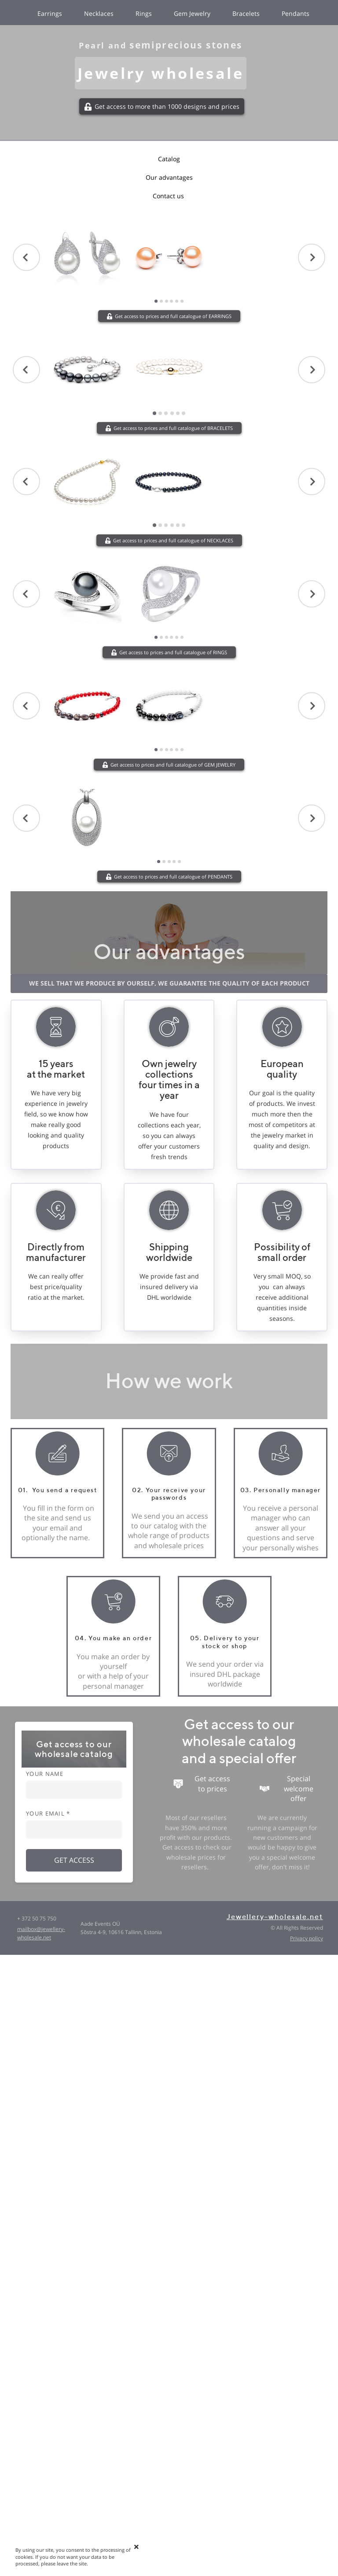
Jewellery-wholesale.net (275, 1917)
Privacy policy (306, 1938)
